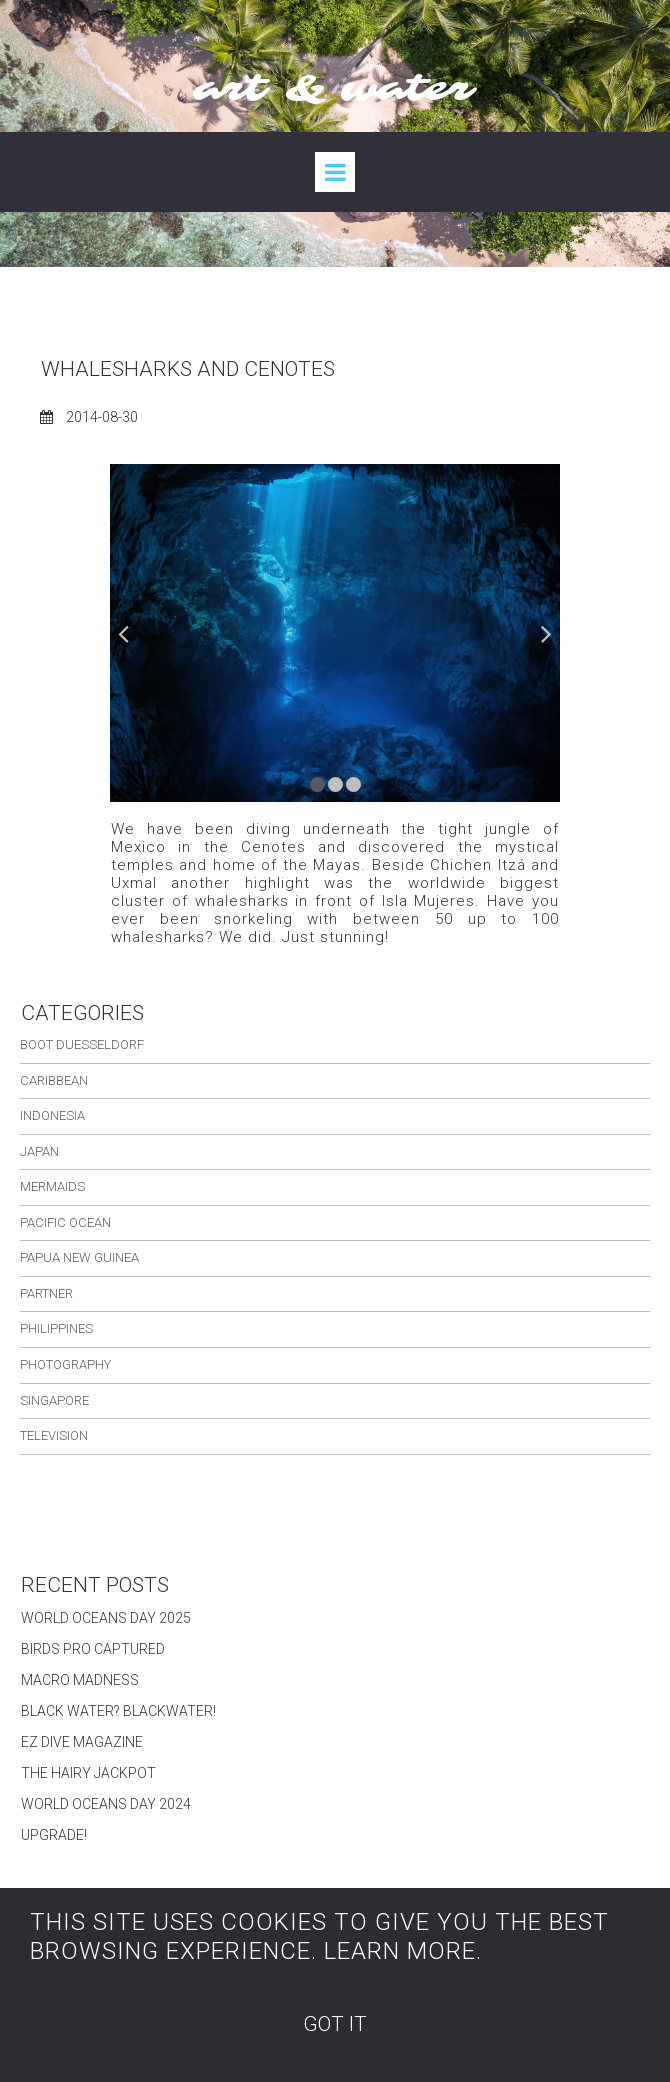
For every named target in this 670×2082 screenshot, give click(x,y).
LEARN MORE (400, 1951)
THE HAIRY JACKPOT (88, 1773)
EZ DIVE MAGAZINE (82, 1742)
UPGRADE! (54, 1835)
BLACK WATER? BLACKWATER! (118, 1711)
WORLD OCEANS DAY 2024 (106, 1804)
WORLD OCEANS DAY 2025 (106, 1618)
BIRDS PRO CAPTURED (93, 1649)
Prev (125, 633)
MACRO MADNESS (80, 1680)
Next (545, 633)
